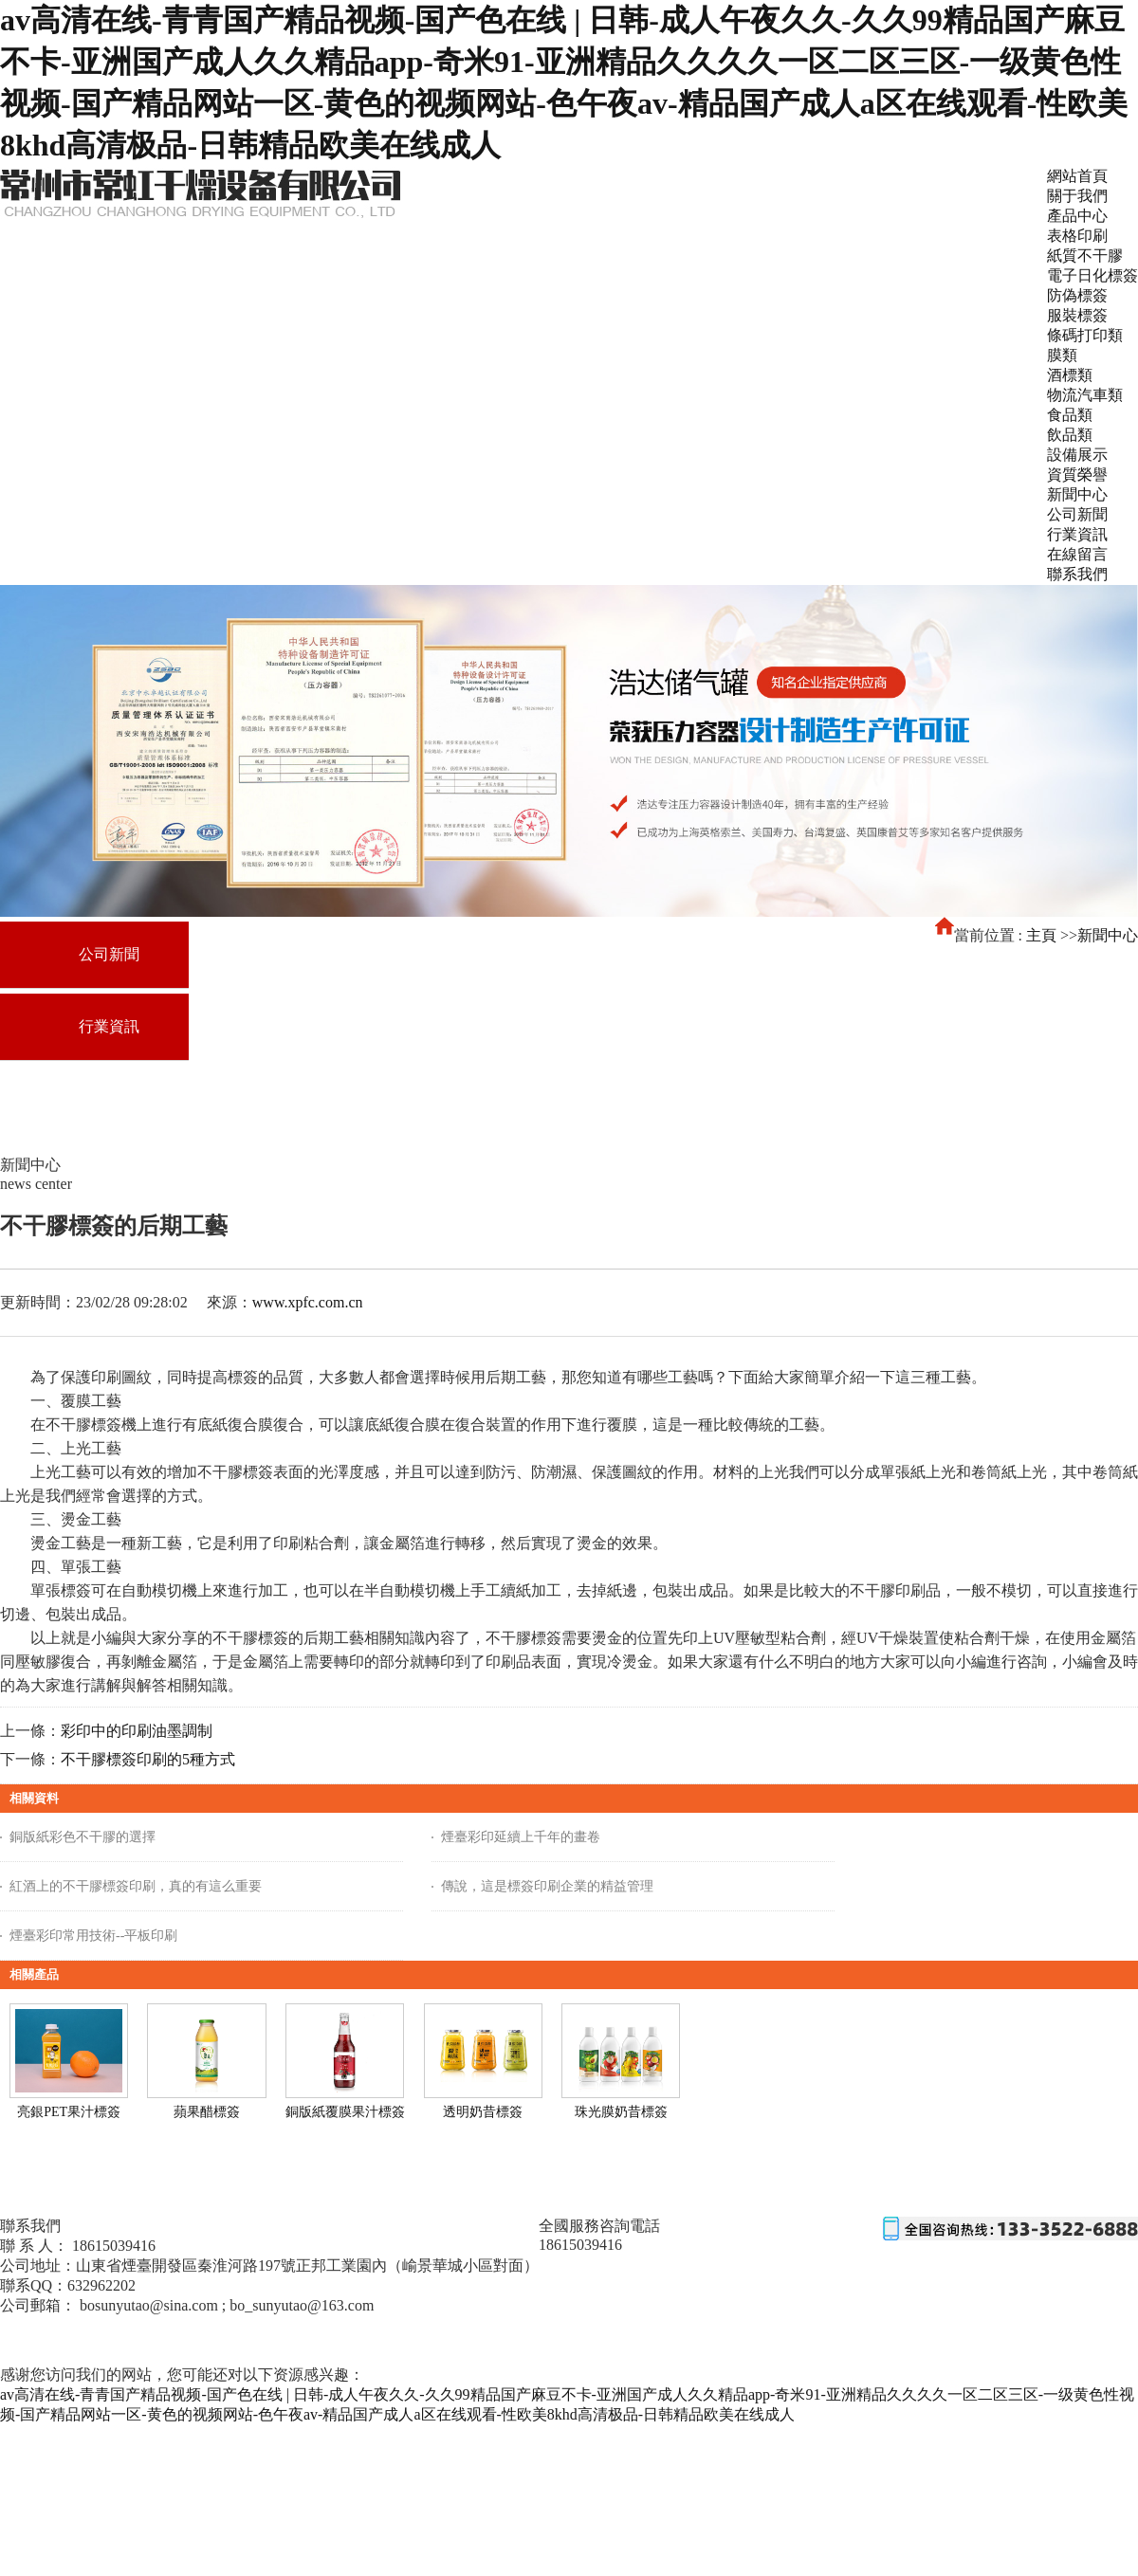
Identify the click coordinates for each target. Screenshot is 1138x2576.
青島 (280, 2341)
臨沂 (179, 2341)
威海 (315, 2341)
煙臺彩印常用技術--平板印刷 (93, 1935)
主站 (76, 2341)
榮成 (348, 2341)
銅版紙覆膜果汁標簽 (345, 2112)
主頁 (1041, 935)
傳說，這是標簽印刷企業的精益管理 (547, 1886)
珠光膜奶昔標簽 (621, 2112)
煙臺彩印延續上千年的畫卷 (520, 1837)
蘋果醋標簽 (207, 2112)
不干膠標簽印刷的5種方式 (148, 1759)
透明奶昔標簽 (483, 2112)
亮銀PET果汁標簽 (68, 2112)
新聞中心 (1107, 935)
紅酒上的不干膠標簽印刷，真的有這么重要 (135, 1886)
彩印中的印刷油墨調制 (136, 1731)
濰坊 (111, 2341)
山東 (212, 2341)
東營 (145, 2341)
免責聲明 (210, 2324)
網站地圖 (152, 2324)
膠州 (382, 2341)
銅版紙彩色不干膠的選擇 (82, 1837)
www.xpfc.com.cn (307, 1302)
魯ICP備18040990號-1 (58, 2324)
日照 (416, 2341)
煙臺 (246, 2341)
